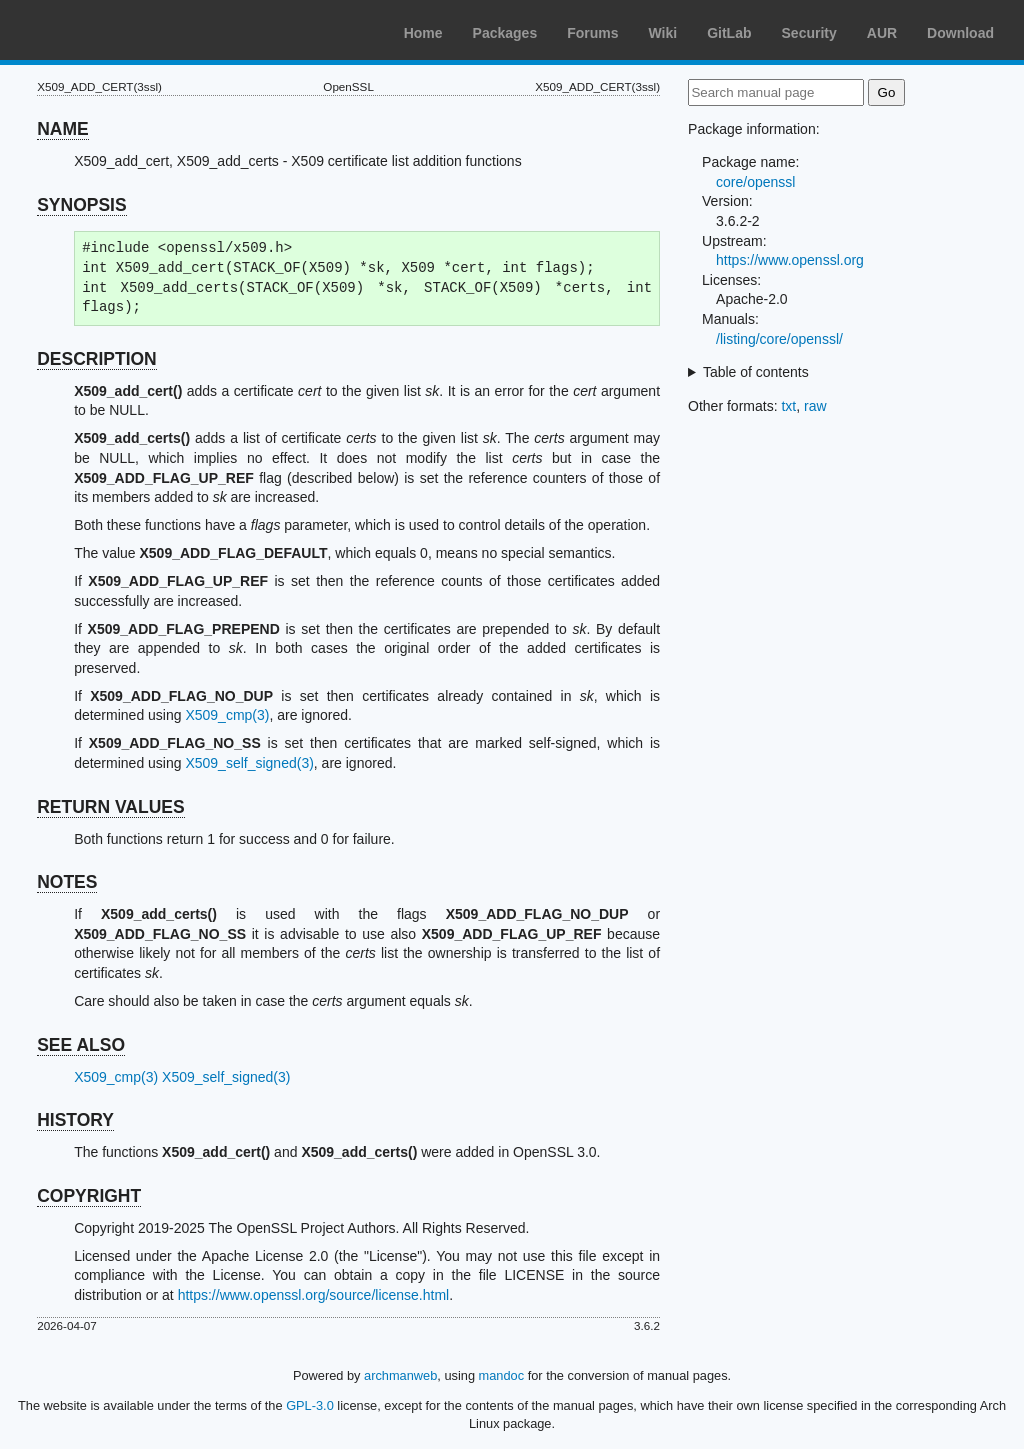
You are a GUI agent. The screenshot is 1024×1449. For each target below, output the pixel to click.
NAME (63, 129)
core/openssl (755, 182)
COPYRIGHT (89, 1196)
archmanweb (400, 1375)
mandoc (502, 1375)
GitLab (729, 33)
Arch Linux (110, 30)
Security (809, 33)
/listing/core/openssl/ (779, 339)
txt (788, 406)
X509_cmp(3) (227, 715)
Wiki (663, 33)
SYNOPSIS (81, 205)
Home (423, 33)
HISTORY (75, 1120)
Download (960, 33)
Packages (505, 33)
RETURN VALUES (110, 807)
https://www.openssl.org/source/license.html (314, 1295)
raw (815, 406)
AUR (882, 33)
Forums (592, 33)
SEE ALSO (81, 1045)
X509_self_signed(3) (249, 763)
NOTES (67, 882)
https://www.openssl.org (790, 260)
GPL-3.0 (310, 1405)
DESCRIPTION (97, 359)
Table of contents (756, 372)
